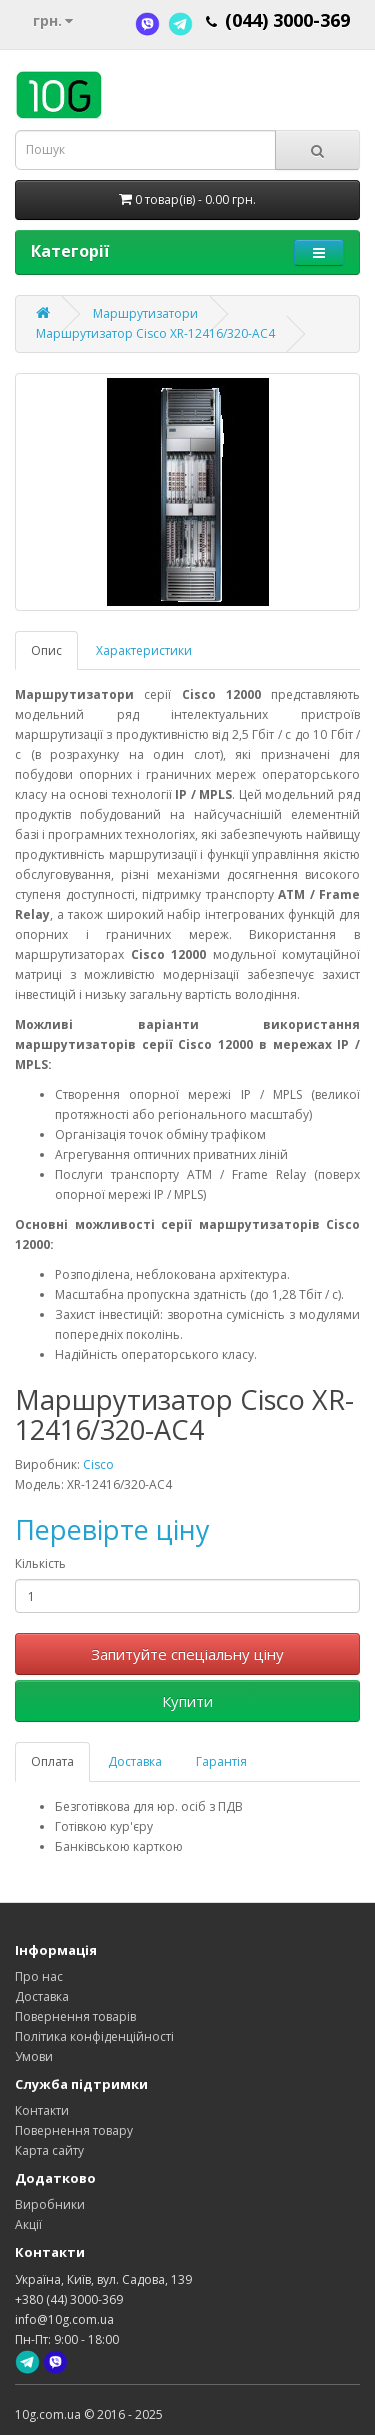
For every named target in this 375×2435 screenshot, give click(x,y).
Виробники (50, 2204)
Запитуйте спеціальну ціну (187, 1654)
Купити (187, 1701)
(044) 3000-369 (287, 20)
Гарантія (221, 1761)
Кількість (40, 1563)
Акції (28, 2224)
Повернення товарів (75, 2016)
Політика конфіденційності (94, 2036)
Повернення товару (74, 2130)
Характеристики (144, 650)
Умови (34, 2056)
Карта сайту (49, 2150)
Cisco (98, 1464)
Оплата (52, 1761)
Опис (46, 650)
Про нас (39, 1976)
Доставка (135, 1761)
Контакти (42, 2110)
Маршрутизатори (145, 313)
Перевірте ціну (112, 1529)
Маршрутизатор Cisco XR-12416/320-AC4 (155, 333)
